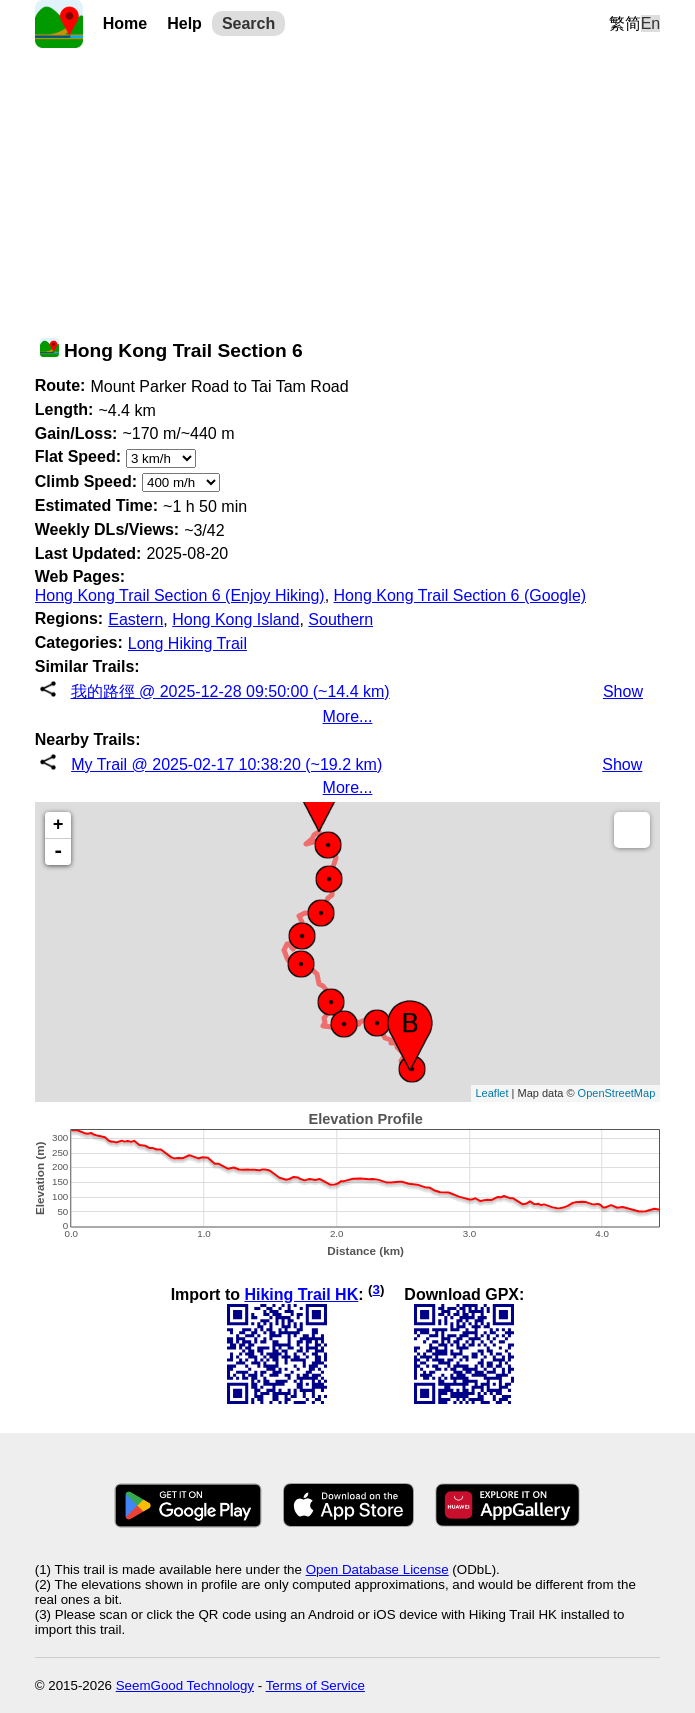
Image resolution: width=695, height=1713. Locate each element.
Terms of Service (315, 1685)
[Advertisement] (348, 188)
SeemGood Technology (185, 1685)
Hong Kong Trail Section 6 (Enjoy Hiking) (180, 595)
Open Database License (377, 1569)
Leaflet (492, 1093)
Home (125, 23)
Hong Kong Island (235, 619)
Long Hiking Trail (187, 643)
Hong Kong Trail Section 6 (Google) (460, 595)
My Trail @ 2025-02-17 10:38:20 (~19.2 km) (226, 764)
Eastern (135, 619)
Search (248, 23)
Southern (340, 619)
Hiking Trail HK (301, 1294)
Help (184, 23)
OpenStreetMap (617, 1093)
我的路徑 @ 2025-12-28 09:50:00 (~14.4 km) (230, 691)
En (651, 23)
